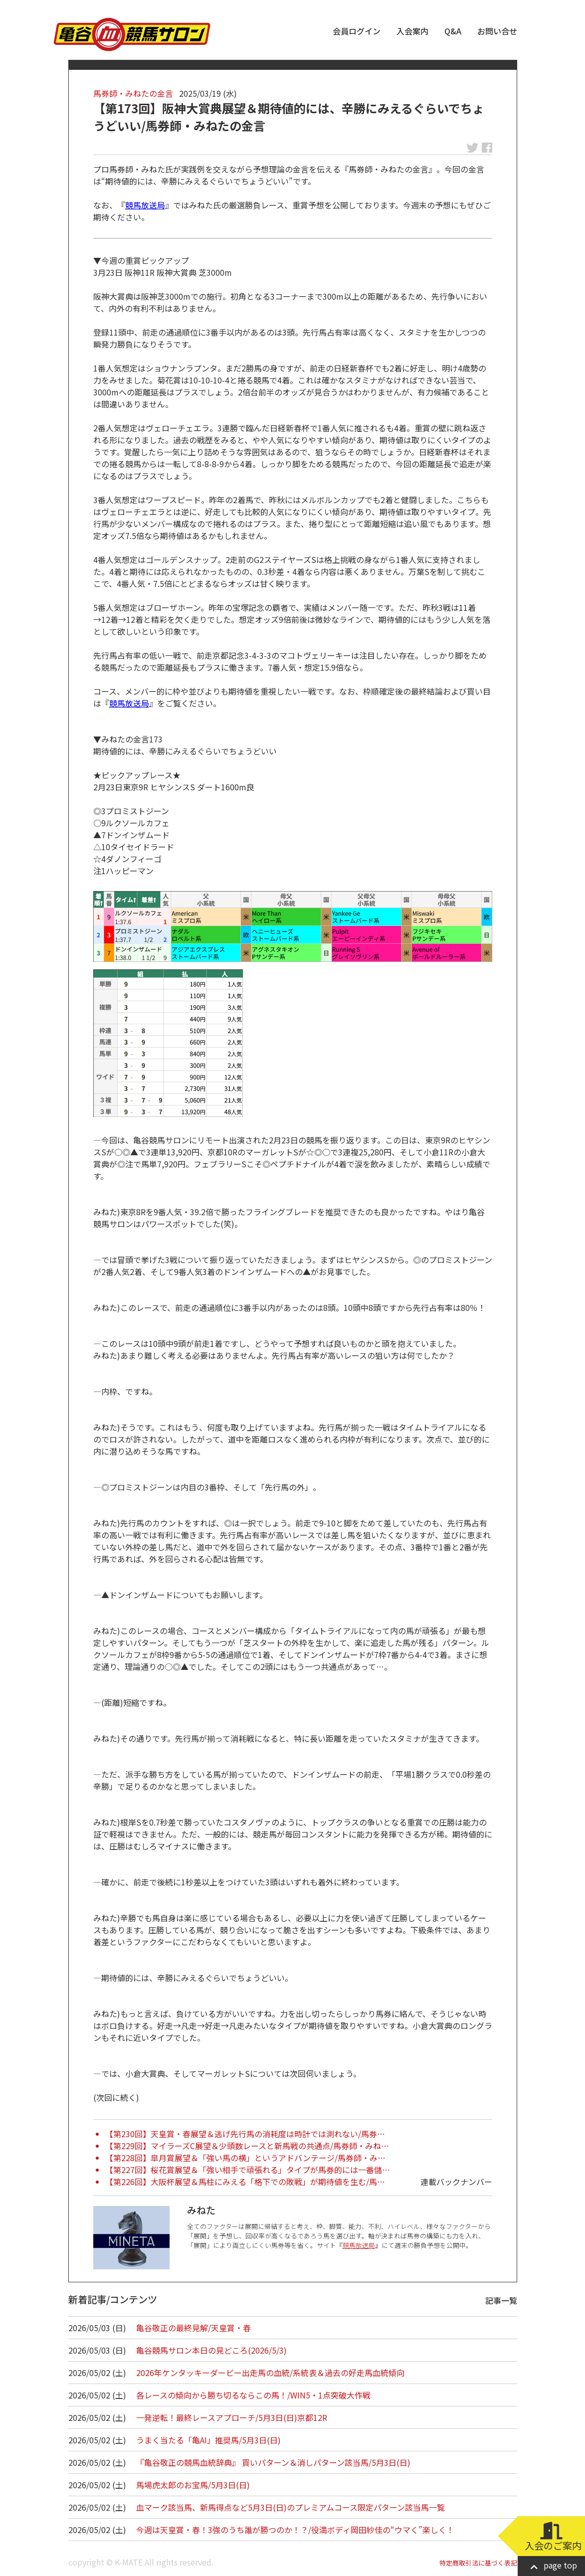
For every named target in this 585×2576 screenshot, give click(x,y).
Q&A (452, 31)
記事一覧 (501, 2300)
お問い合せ (497, 31)
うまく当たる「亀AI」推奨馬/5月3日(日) (208, 2440)
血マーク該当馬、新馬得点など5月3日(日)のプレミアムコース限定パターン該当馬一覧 (290, 2507)
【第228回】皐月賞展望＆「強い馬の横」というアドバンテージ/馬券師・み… (245, 2158)
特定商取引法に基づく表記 (478, 2563)
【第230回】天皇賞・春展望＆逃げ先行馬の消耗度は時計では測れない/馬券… (245, 2134)
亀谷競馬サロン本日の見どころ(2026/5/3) (211, 2350)
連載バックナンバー (456, 2182)
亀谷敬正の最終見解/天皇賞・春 (193, 2328)
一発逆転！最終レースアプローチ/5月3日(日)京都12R (231, 2417)
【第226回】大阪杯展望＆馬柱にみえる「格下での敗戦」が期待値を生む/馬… (245, 2182)
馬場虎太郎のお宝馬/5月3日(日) (193, 2485)
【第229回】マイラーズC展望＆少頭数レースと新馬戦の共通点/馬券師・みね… (247, 2146)
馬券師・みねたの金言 (133, 93)
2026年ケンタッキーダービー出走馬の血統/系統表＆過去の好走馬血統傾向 (270, 2373)
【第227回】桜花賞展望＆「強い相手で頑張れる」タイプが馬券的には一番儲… (247, 2170)
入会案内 (412, 31)
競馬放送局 (145, 205)
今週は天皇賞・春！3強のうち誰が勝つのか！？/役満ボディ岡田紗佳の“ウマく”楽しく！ (295, 2530)
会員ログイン (357, 31)
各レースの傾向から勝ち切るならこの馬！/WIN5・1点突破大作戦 (253, 2395)
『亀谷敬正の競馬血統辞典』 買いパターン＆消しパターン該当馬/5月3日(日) (273, 2462)
